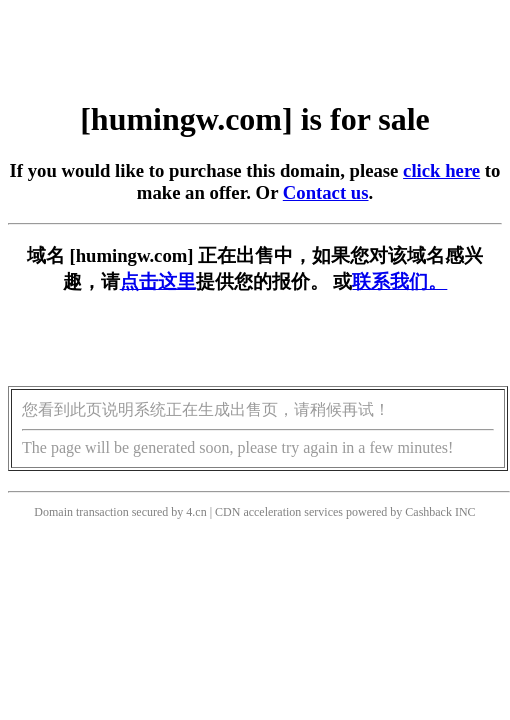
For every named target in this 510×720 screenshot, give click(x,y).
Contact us (326, 192)
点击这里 (158, 281)
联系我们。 (399, 281)
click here (441, 170)
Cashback (428, 512)
